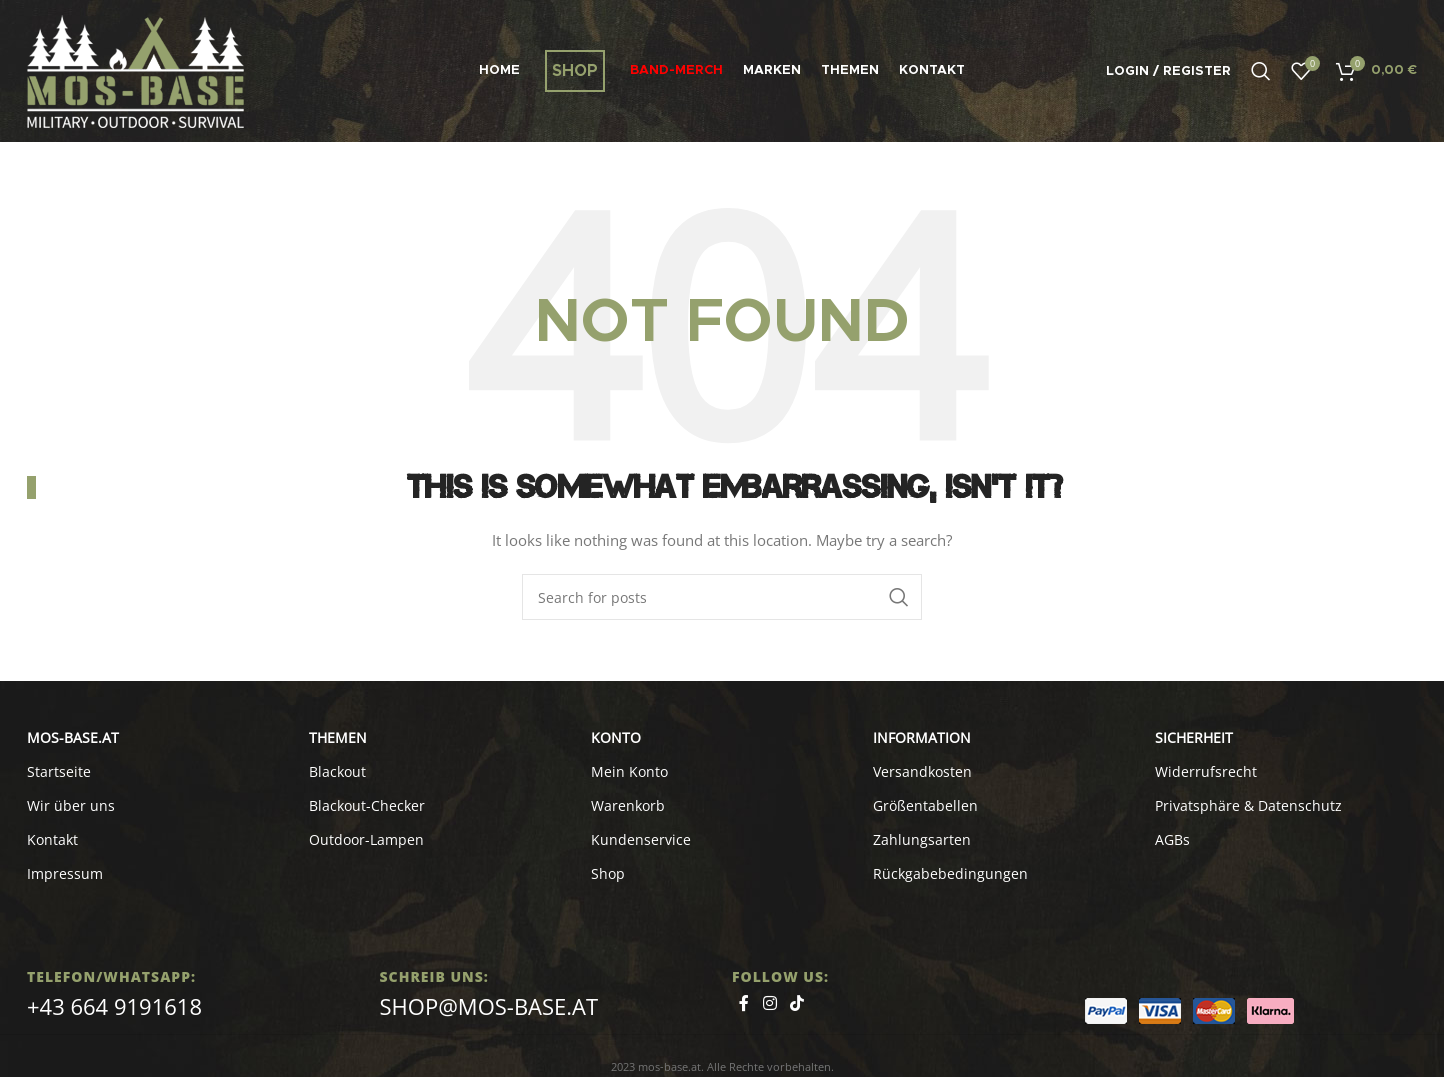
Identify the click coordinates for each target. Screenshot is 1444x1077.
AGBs (1172, 839)
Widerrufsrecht (1206, 771)
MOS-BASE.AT (73, 737)
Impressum (65, 873)
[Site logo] (135, 69)
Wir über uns (71, 805)
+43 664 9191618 (114, 1006)
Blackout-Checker (367, 805)
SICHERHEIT (1194, 737)
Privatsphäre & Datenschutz (1248, 805)
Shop (608, 873)
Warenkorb (628, 805)
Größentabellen (925, 805)
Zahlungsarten (922, 839)
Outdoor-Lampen (366, 839)
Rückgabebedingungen (950, 873)
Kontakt (52, 839)
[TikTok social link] (796, 1004)
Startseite (59, 771)
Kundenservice (641, 839)
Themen (338, 737)
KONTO (616, 737)
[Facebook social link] (744, 1004)
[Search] (1261, 71)
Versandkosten (922, 771)
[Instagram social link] (769, 1004)
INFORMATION (922, 737)
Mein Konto (629, 771)
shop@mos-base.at (489, 1006)
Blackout (337, 771)
